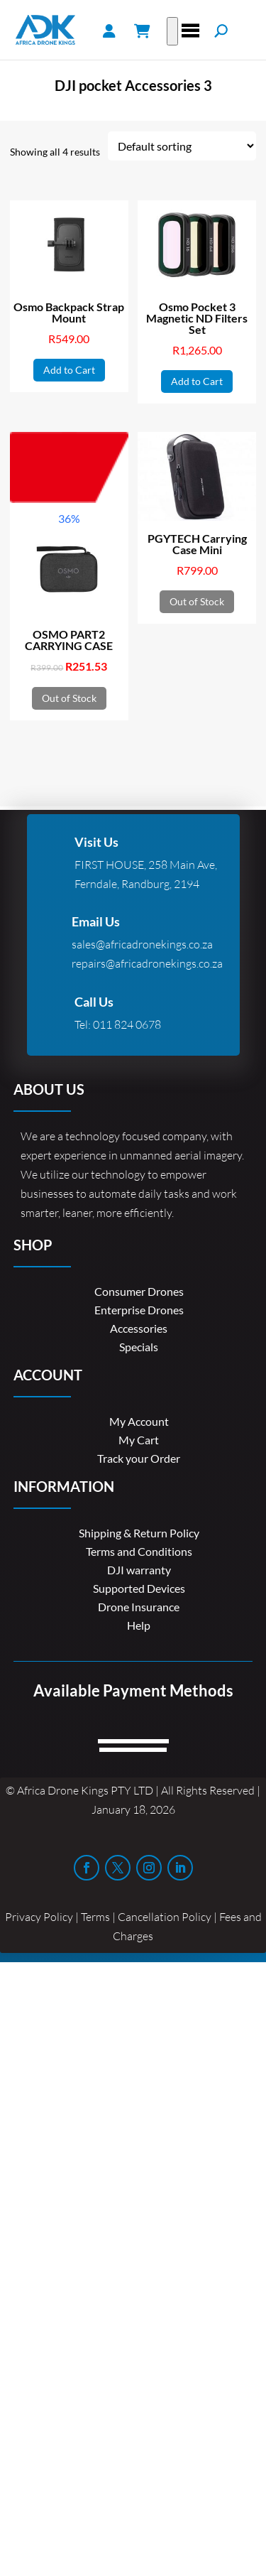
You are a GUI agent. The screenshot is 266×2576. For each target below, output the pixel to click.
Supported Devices (139, 1588)
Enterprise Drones (139, 1309)
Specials (138, 1346)
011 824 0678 (127, 1024)
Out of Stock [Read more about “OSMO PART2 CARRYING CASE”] (69, 698)
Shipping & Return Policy (139, 1532)
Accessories (138, 1328)
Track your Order (138, 1458)
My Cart (138, 1439)
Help (138, 1625)
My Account (139, 1421)
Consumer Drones (139, 1291)
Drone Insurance (138, 1606)
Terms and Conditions (139, 1551)
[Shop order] (182, 146)
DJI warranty (139, 1569)
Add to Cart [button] (69, 370)
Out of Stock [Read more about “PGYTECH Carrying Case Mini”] (197, 601)
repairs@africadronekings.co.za (147, 963)
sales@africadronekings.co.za (142, 944)
